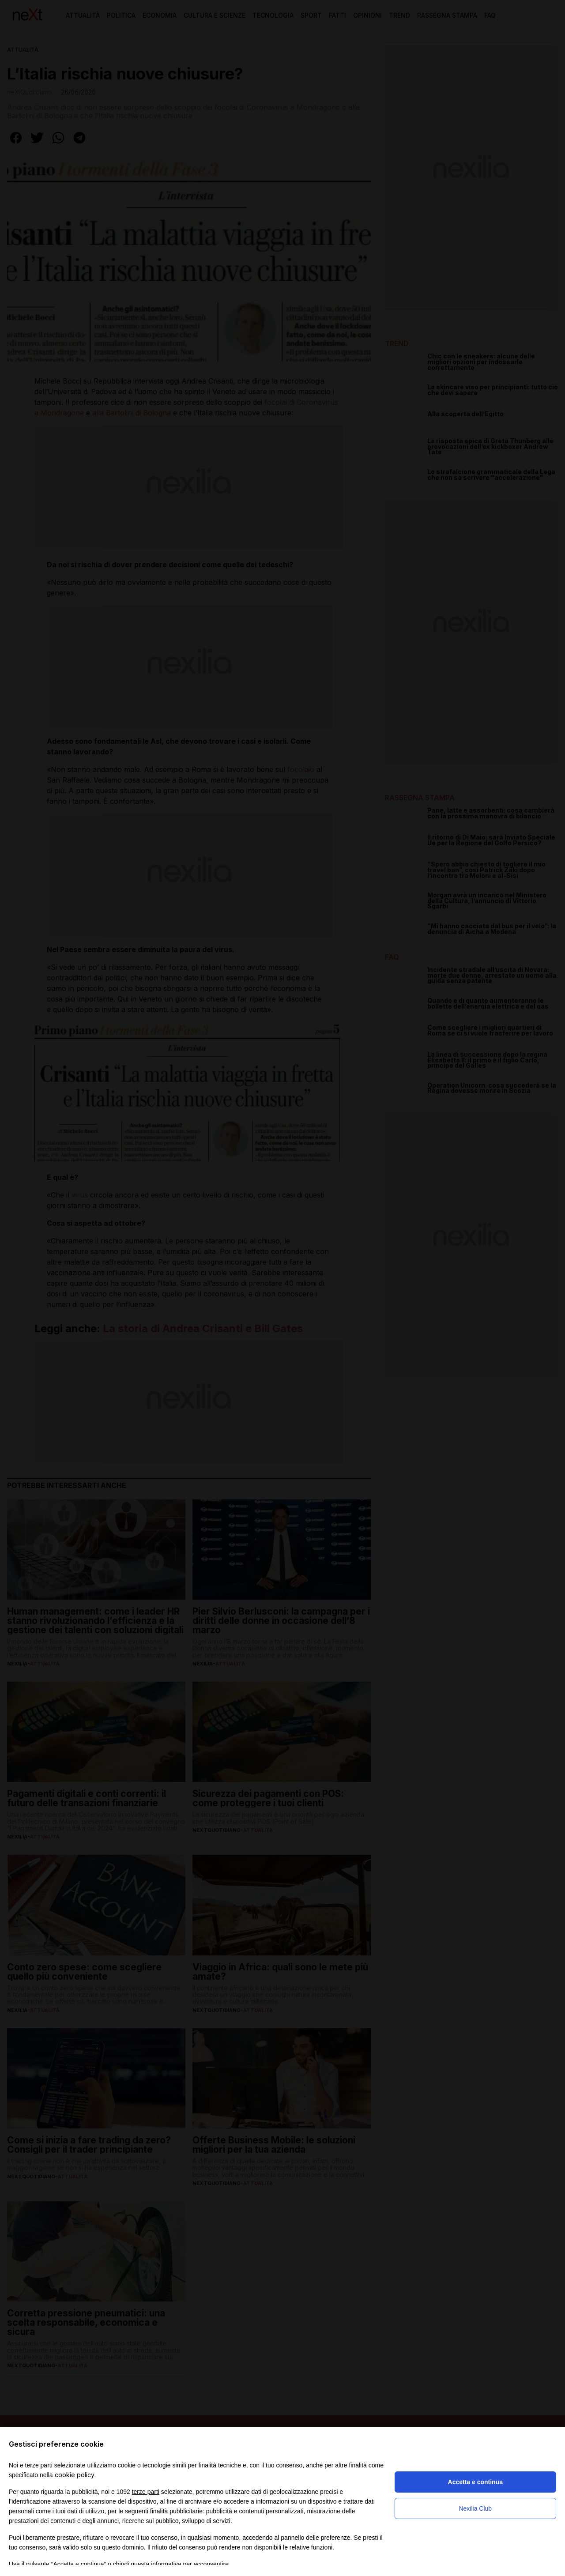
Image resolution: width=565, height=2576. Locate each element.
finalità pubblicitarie (176, 2511)
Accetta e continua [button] (475, 2482)
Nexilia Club (475, 2508)
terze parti (145, 2491)
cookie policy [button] (74, 2474)
